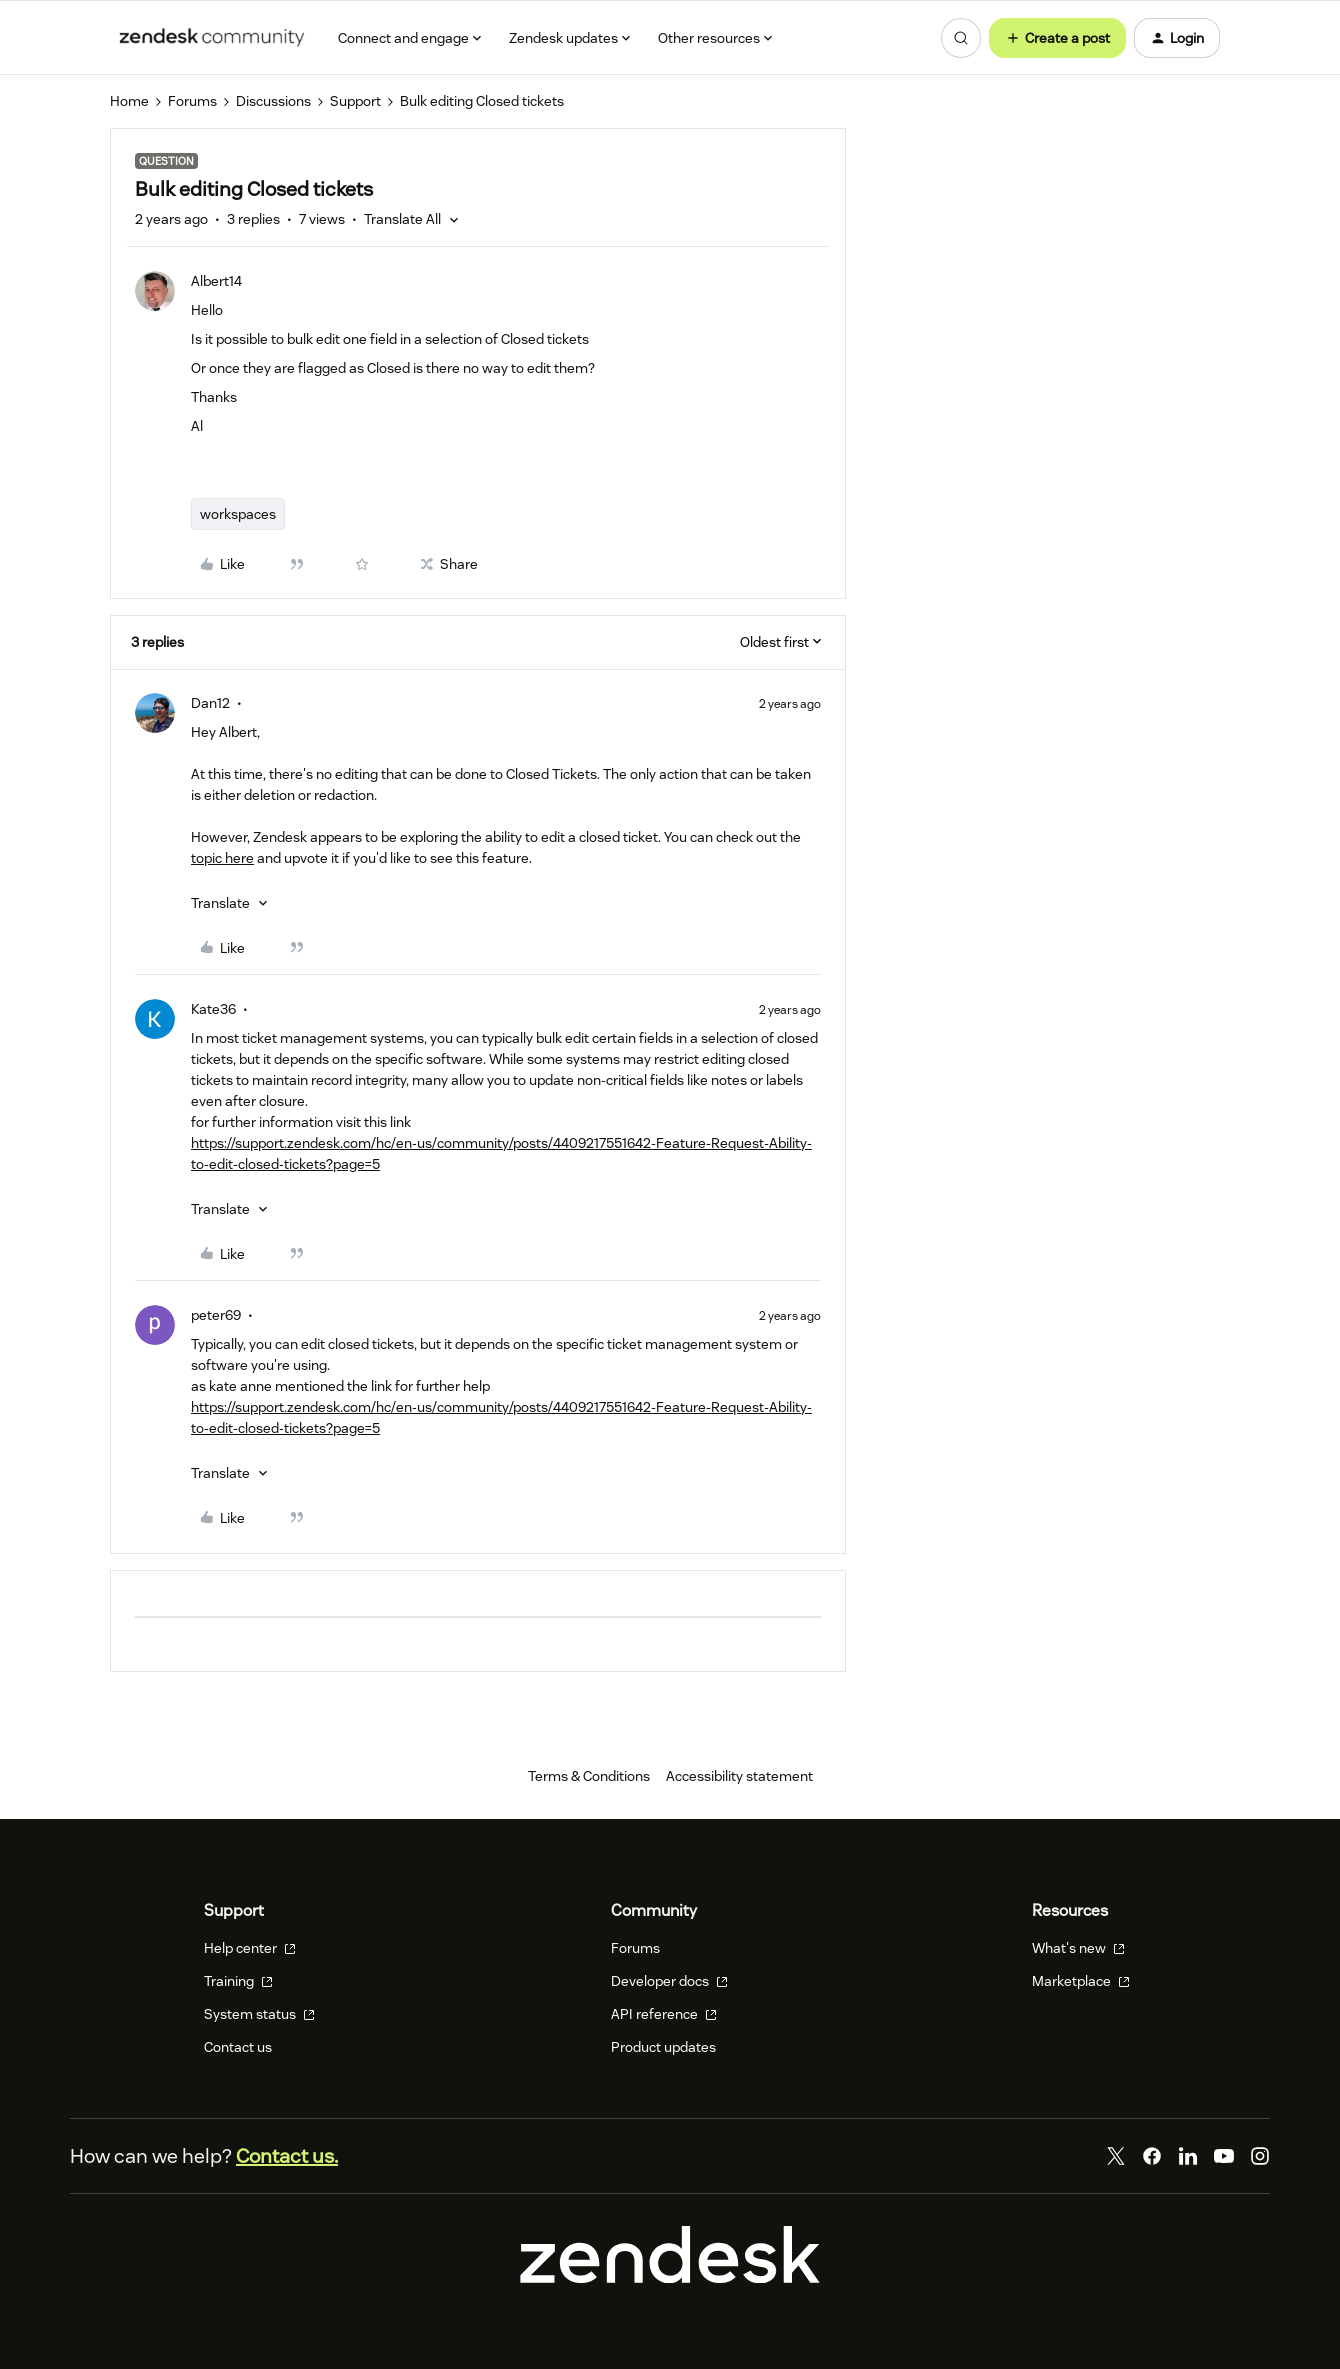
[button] (1057, 38)
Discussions (273, 101)
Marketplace (1081, 1981)
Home (129, 101)
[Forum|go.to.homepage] (212, 38)
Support (355, 101)
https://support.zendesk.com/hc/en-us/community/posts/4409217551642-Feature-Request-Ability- (501, 1407)
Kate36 (213, 1009)
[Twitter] (1116, 2156)
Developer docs (669, 1981)
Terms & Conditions (589, 1776)
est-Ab (765, 1143)
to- (200, 1428)
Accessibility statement (739, 1776)
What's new (1078, 1948)
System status (259, 2014)
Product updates (663, 2047)
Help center (250, 1948)
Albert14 (216, 281)
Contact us (238, 2047)
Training (238, 1981)
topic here (222, 858)
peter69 (216, 1315)
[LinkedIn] (1188, 2156)
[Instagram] (1260, 2156)
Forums (192, 101)
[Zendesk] (670, 2278)
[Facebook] (1152, 2156)
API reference (664, 2014)
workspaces (238, 514)
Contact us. (287, 2156)
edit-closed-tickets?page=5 (294, 1428)
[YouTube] (1224, 2156)
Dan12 (210, 703)
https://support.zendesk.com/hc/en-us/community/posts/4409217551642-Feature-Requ (467, 1143)
